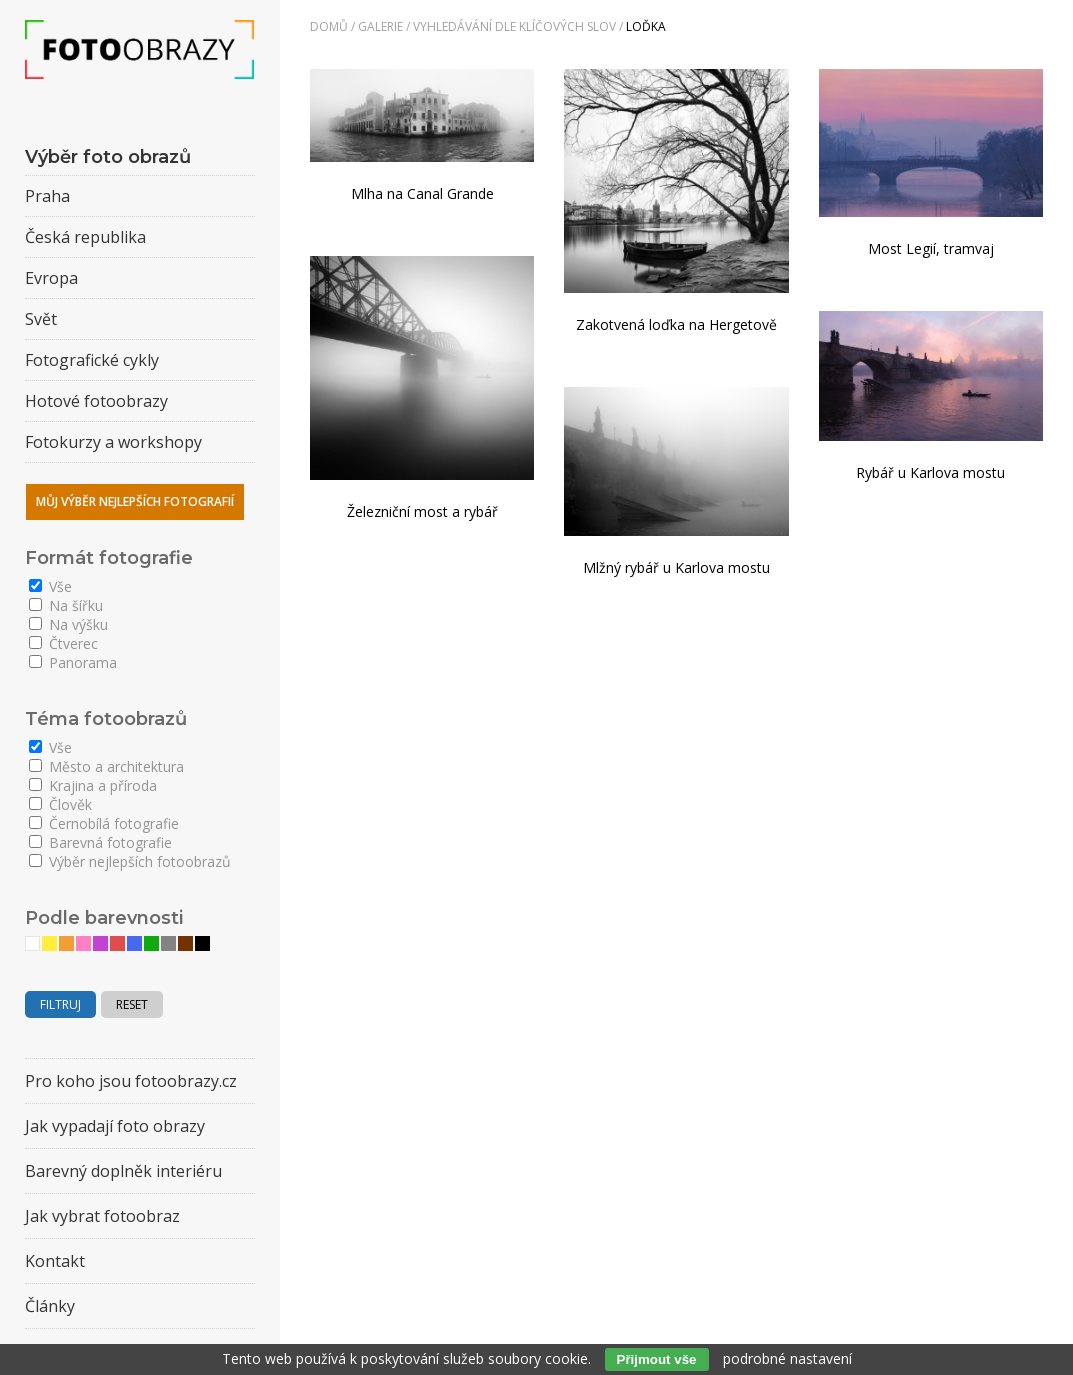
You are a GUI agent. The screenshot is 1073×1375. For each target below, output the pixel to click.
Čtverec (63, 643)
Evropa (51, 278)
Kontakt (55, 1261)
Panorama (73, 662)
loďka (646, 26)
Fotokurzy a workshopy (113, 442)
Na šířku (66, 605)
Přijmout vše (657, 1359)
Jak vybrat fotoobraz (102, 1216)
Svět (41, 319)
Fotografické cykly (92, 360)
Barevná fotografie (100, 842)
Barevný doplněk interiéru (123, 1171)
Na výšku (68, 624)
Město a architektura (106, 766)
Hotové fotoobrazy (96, 401)
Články (50, 1306)
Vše (50, 586)
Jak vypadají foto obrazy (115, 1126)
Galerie (380, 26)
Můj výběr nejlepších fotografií (135, 501)
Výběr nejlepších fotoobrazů (130, 861)
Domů (329, 26)
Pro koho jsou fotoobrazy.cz (131, 1081)
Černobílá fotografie (104, 823)
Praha (47, 196)
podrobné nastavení (787, 1358)
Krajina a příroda (93, 785)
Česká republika (85, 237)
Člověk (60, 804)
